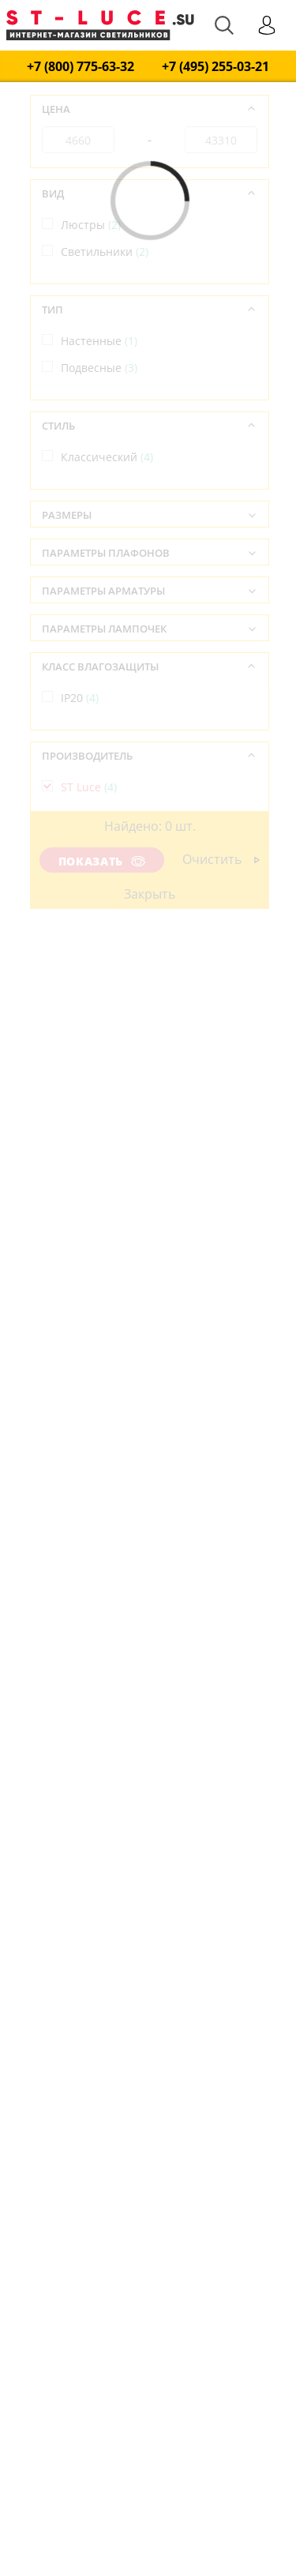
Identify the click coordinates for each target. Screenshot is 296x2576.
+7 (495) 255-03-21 (215, 66)
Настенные (99, 340)
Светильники (104, 251)
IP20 (80, 697)
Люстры (91, 224)
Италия (89, 876)
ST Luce (89, 786)
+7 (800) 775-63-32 (80, 66)
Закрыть (149, 894)
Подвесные (99, 367)
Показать (101, 861)
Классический (107, 456)
